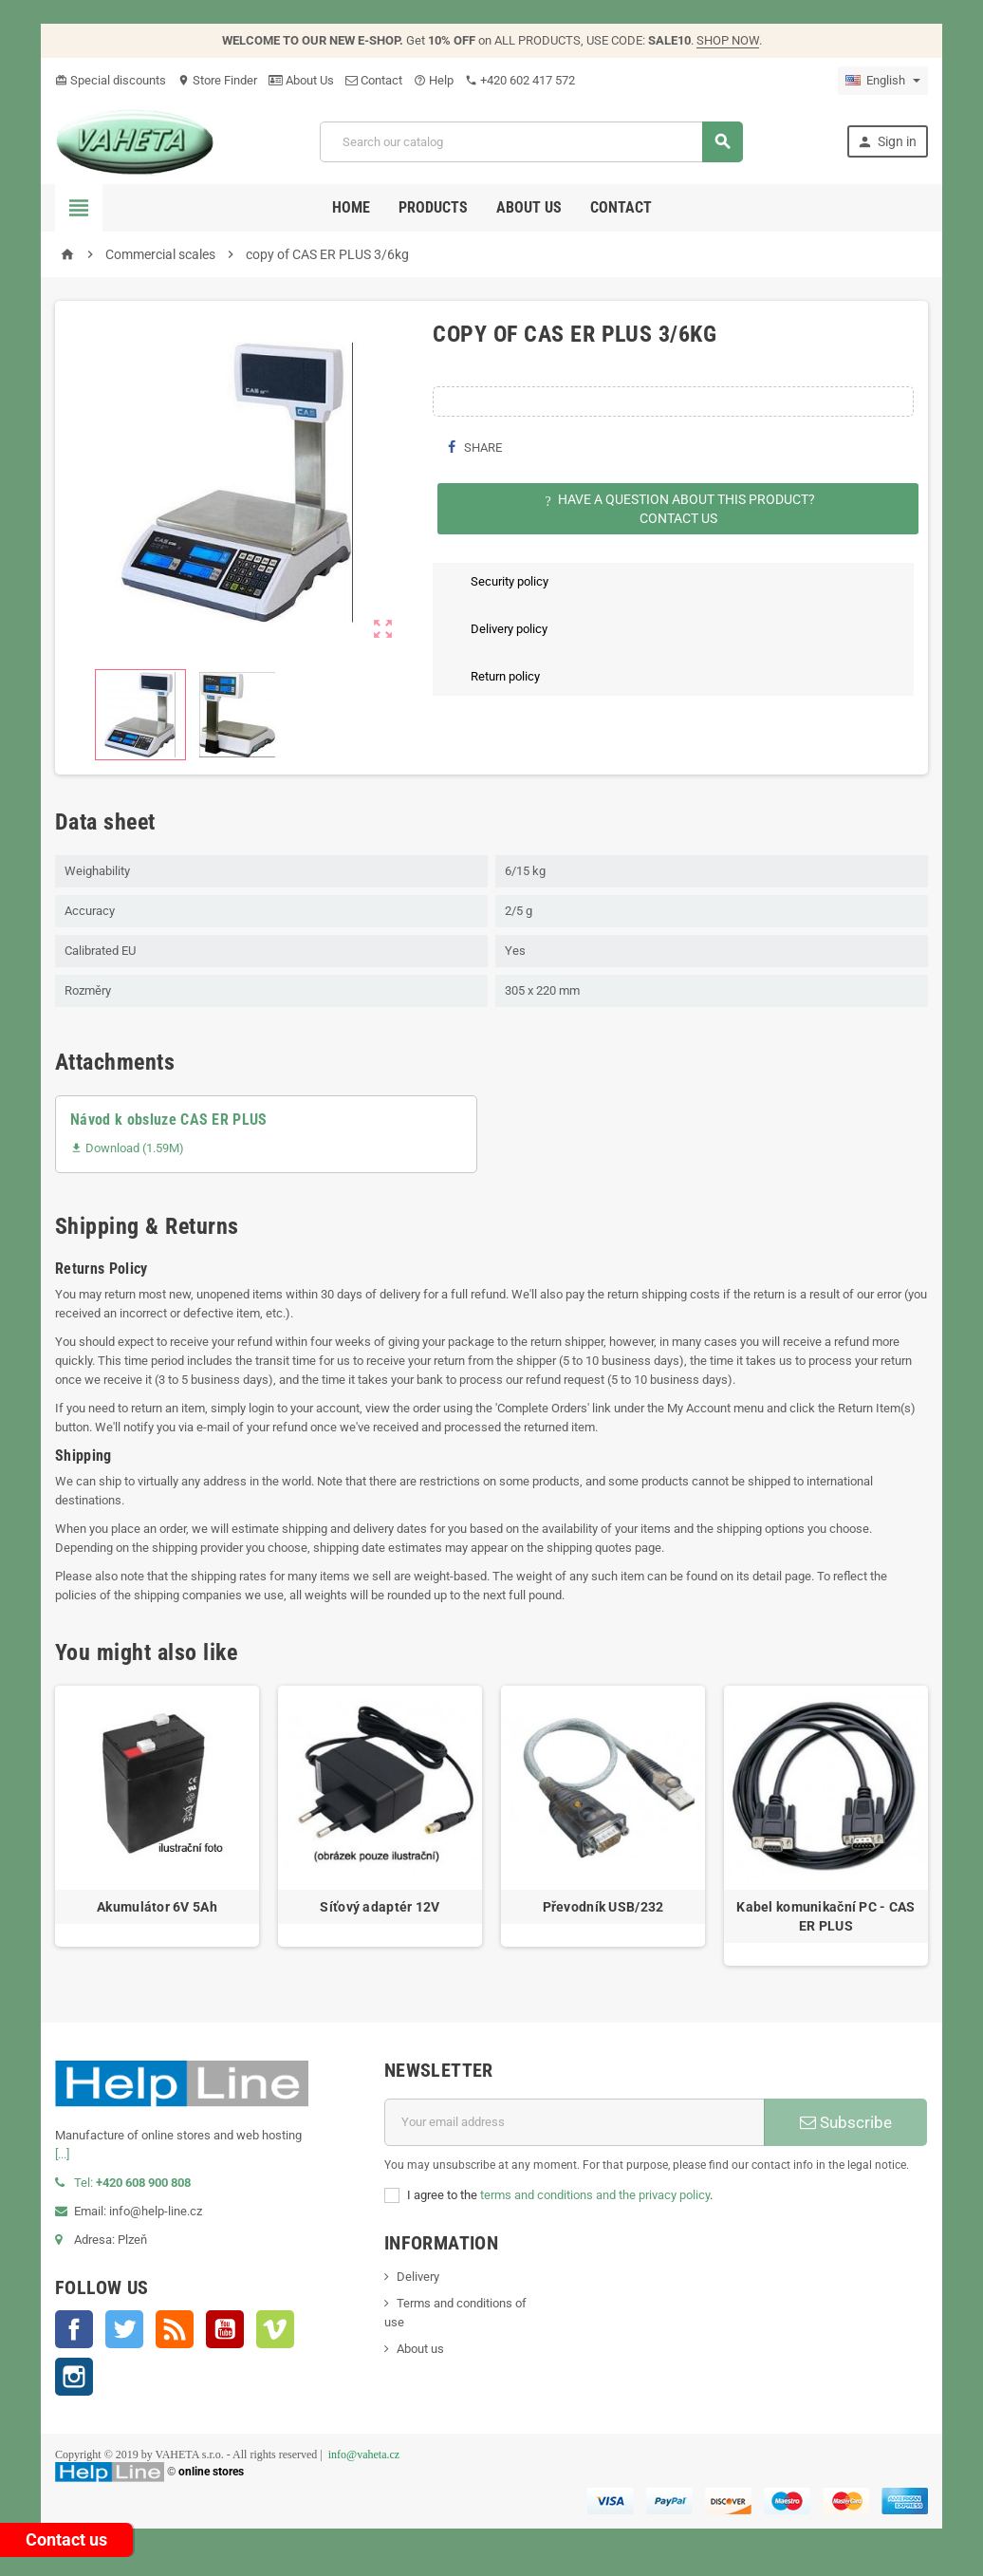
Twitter (124, 2329)
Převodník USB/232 (603, 1906)
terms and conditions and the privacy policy (595, 2195)
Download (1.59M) (127, 1148)
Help (434, 80)
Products (433, 207)
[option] (157, 1826)
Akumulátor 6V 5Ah (157, 1906)
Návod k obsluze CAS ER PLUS (169, 1120)
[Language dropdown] (883, 80)
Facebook (74, 2329)
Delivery (418, 2276)
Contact (373, 80)
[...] (62, 2154)
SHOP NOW (727, 40)
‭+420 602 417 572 (520, 80)
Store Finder (217, 80)
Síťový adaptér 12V (379, 1906)
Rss (175, 2329)
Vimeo (275, 2329)
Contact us (66, 2539)
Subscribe (846, 2122)
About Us (301, 80)
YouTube (225, 2329)
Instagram (74, 2377)
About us (529, 207)
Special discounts (110, 80)
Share (474, 447)
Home (351, 207)
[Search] (531, 141)
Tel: (123, 2182)
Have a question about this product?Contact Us (678, 509)
